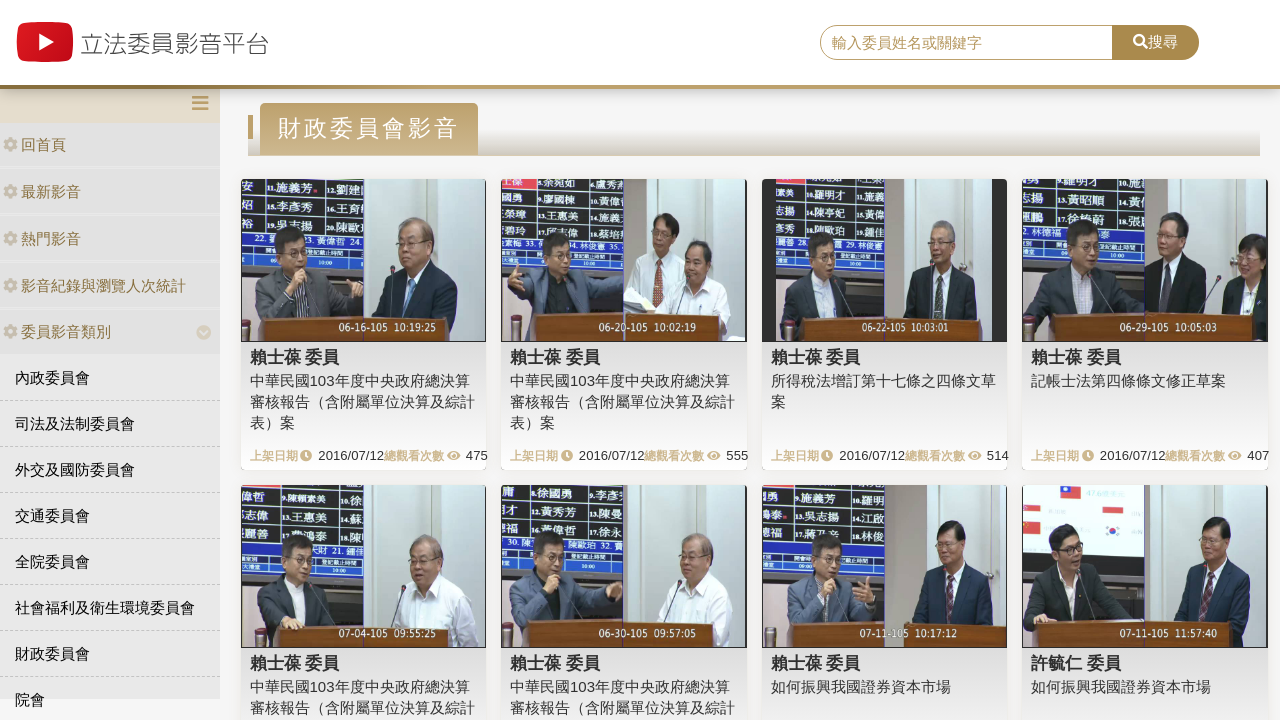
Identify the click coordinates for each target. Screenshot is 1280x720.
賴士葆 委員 (295, 357)
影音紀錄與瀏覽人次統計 (94, 285)
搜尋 (1155, 41)
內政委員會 (52, 377)
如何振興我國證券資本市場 (861, 686)
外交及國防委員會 (75, 469)
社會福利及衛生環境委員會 (105, 607)
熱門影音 (42, 238)
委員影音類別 (57, 331)
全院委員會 (52, 561)
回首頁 (34, 144)
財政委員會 (52, 653)
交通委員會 (52, 515)
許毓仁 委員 (1076, 663)
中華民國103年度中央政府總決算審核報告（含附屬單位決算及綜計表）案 (362, 402)
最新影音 (42, 191)
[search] (966, 43)
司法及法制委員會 (75, 423)
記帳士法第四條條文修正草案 (1128, 380)
